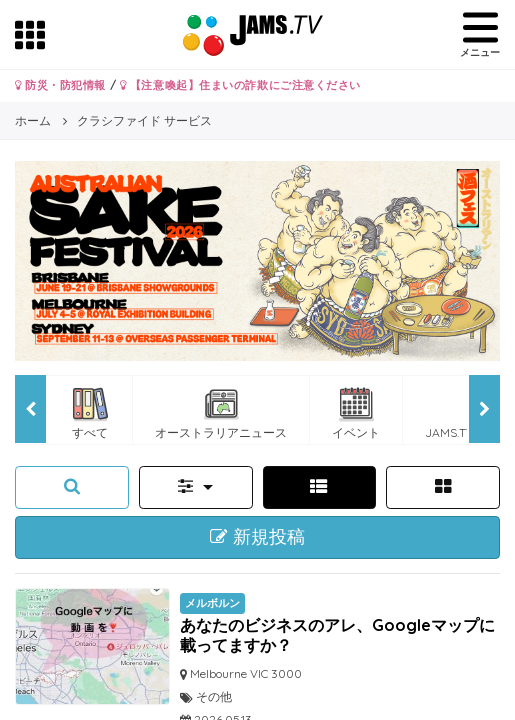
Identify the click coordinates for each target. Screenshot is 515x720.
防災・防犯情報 (60, 85)
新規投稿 (257, 537)
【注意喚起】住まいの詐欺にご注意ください (240, 85)
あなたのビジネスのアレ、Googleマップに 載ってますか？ (337, 634)
